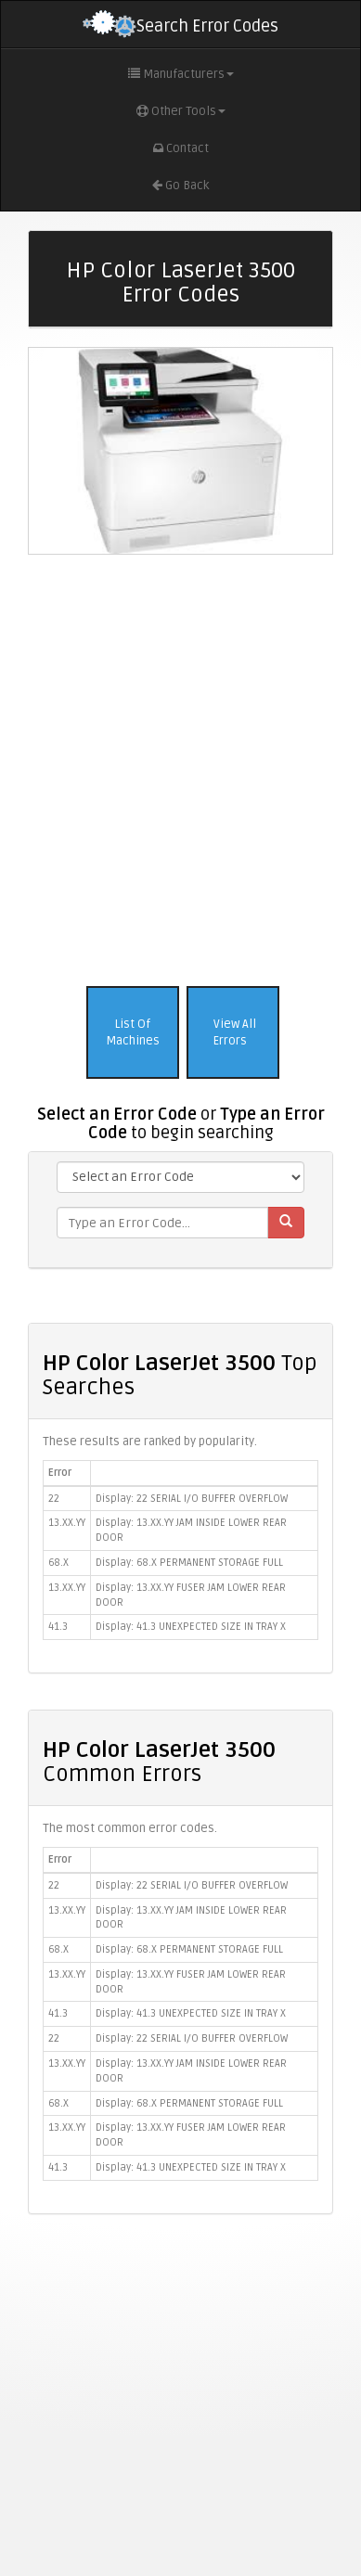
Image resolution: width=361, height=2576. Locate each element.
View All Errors (233, 1033)
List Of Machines (133, 1033)
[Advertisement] (174, 766)
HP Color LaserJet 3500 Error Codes (180, 282)
